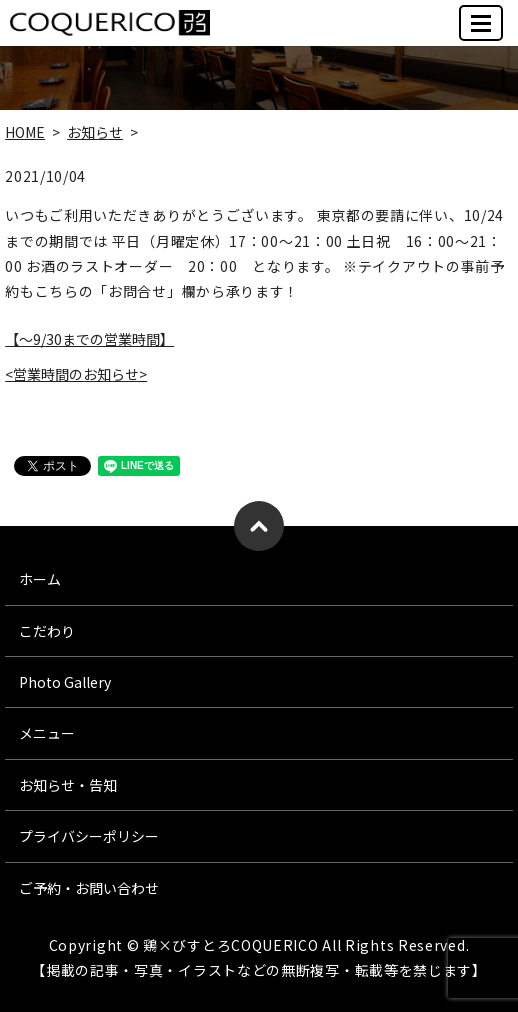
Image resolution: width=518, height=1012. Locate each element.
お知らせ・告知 (68, 785)
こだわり (47, 631)
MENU (482, 31)
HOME (25, 132)
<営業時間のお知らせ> (76, 374)
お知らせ (95, 132)
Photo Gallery (65, 682)
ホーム (40, 579)
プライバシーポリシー (89, 836)
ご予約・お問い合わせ (89, 888)
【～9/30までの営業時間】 (89, 339)
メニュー (47, 733)
